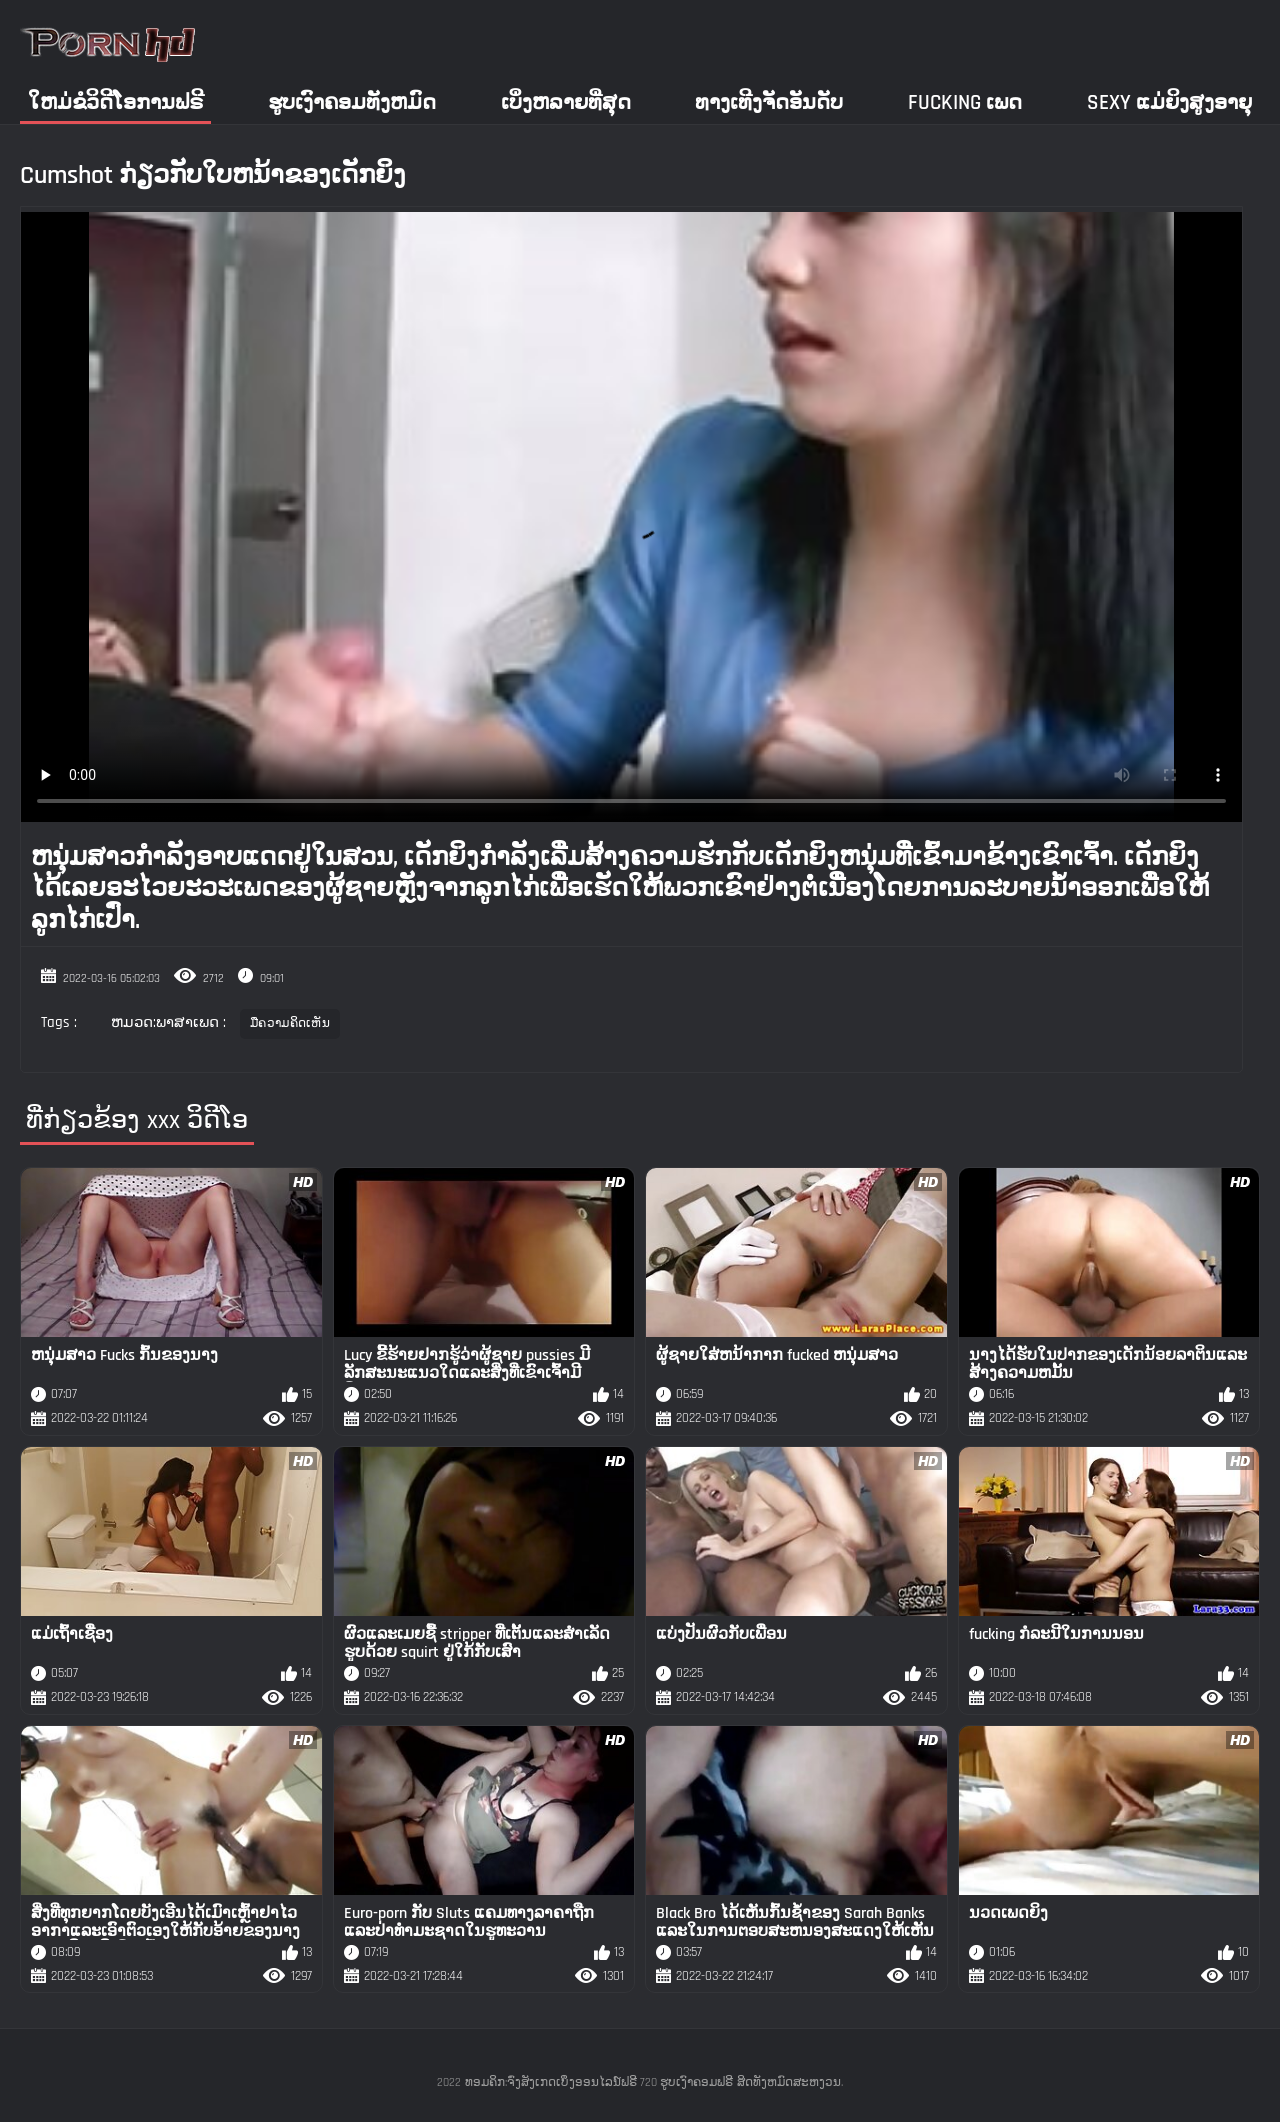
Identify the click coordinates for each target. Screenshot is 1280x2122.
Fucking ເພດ (965, 102)
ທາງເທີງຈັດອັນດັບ (769, 102)
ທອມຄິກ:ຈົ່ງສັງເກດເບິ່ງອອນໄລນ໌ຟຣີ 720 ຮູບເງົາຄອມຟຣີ (599, 2082)
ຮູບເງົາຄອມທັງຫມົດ (352, 102)
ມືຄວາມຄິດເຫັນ (290, 1023)
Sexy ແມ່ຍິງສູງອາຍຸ (1169, 102)
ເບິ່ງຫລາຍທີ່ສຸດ (566, 102)
